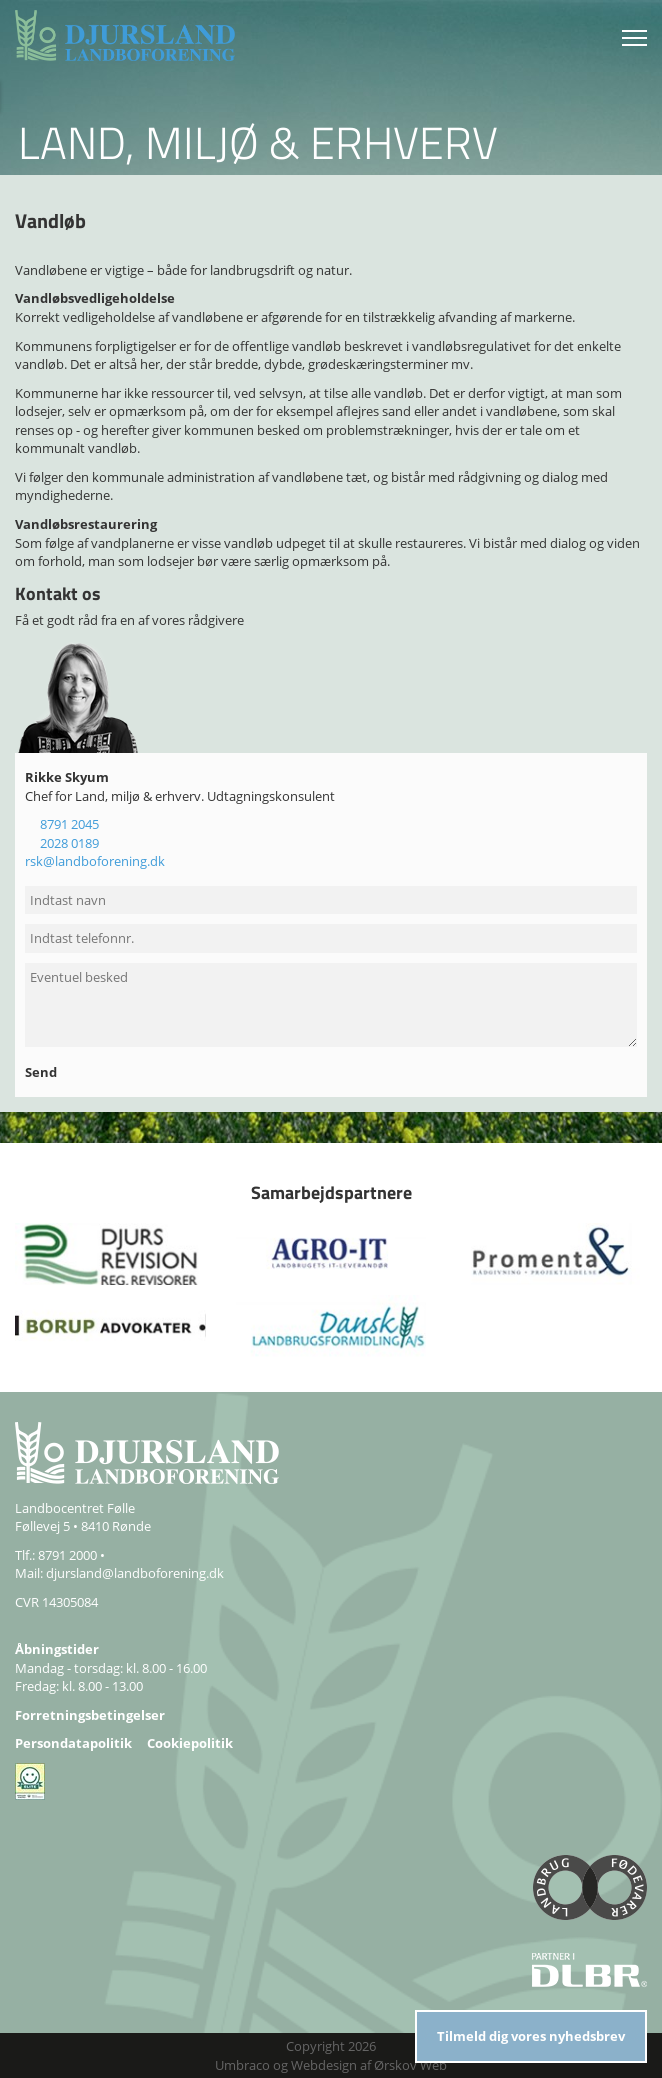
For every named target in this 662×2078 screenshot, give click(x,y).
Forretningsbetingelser (90, 1715)
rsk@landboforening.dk (95, 861)
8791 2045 (69, 824)
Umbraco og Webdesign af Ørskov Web (331, 2065)
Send (42, 1072)
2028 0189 (69, 843)
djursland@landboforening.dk (135, 1573)
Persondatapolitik (73, 1743)
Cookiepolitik (190, 1743)
